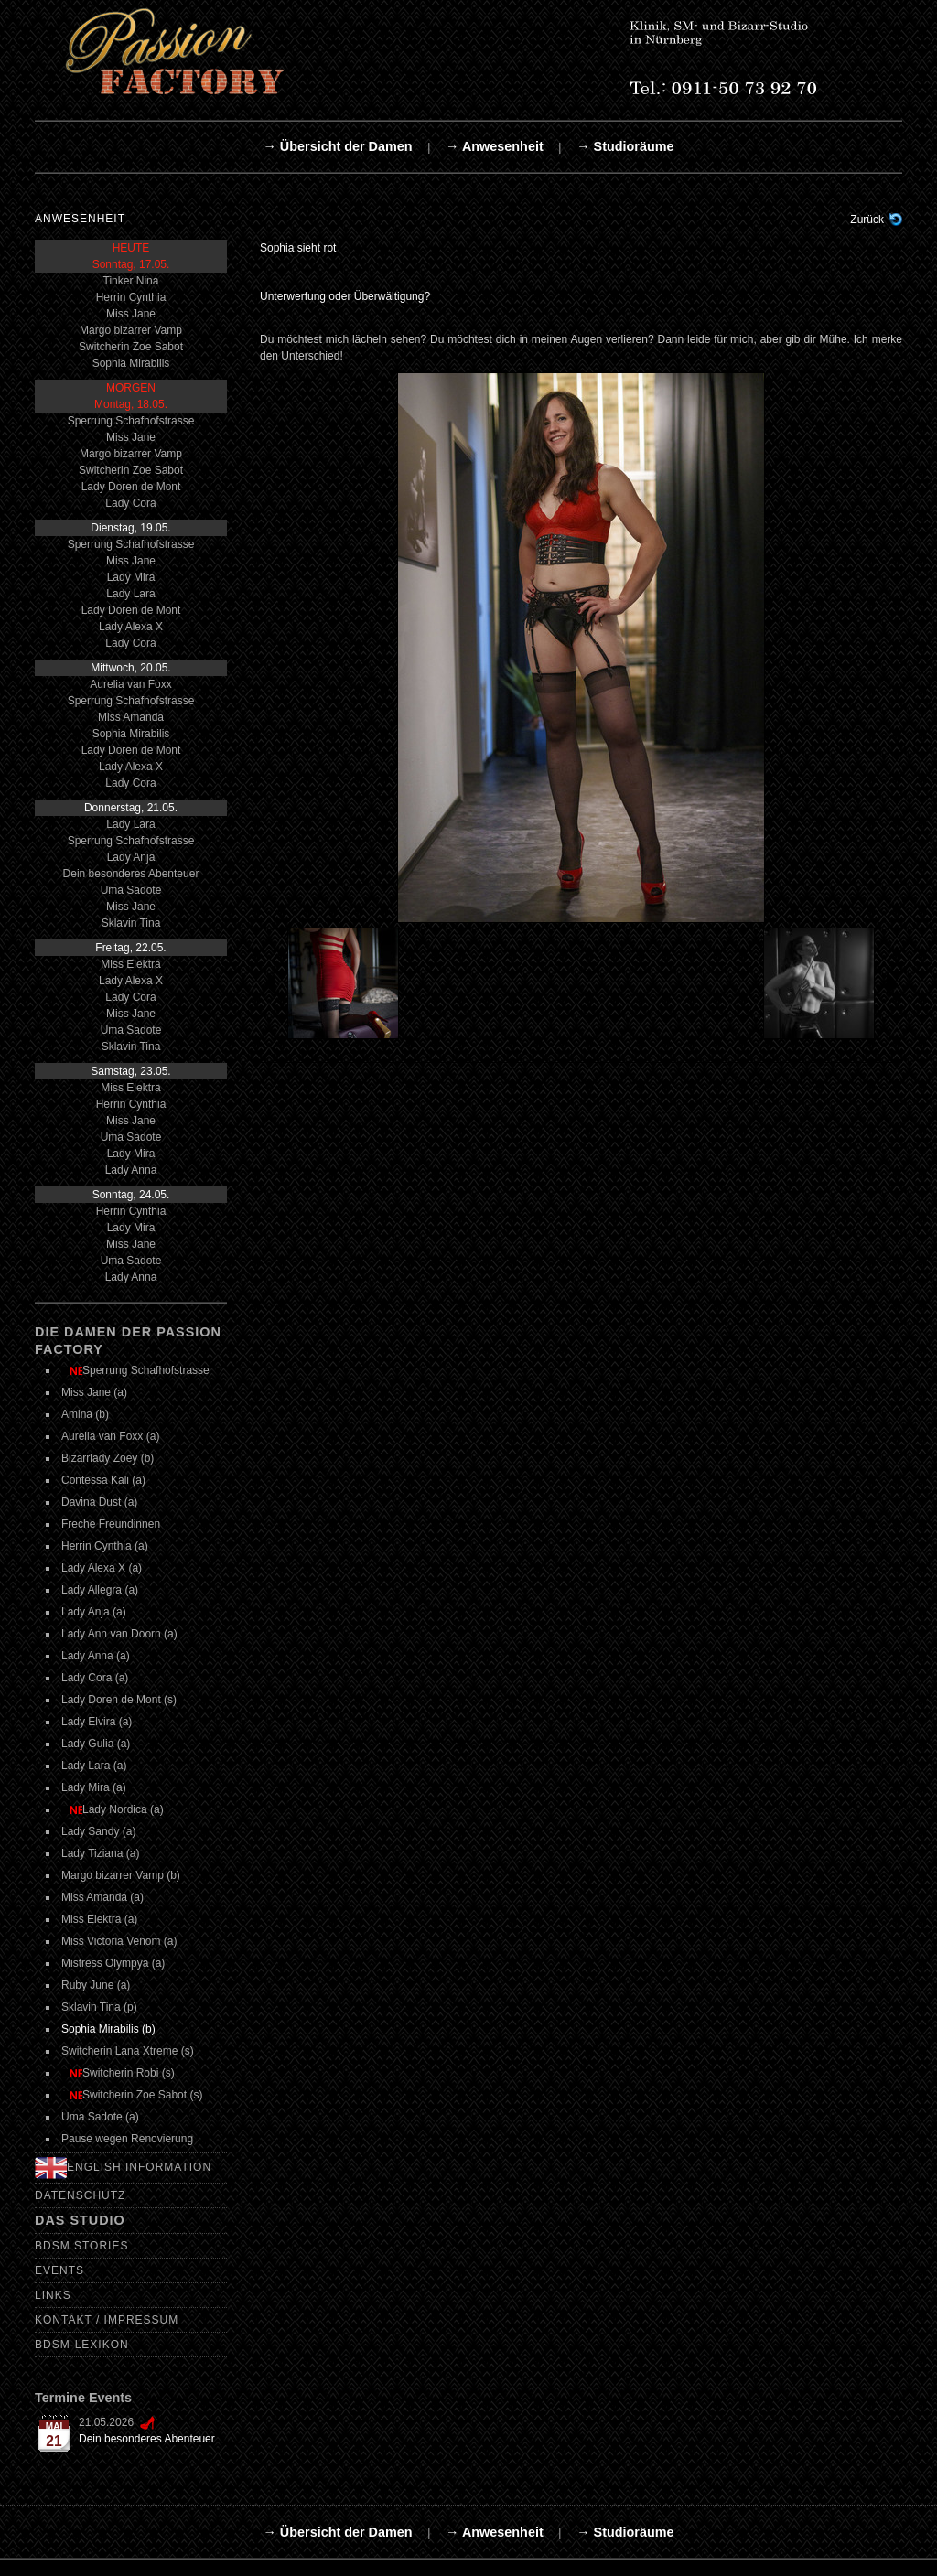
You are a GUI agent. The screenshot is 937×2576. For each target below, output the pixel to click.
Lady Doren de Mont (131, 486)
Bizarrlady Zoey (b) (107, 1458)
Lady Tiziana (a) (100, 1853)
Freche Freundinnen (110, 1524)
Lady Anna (131, 1170)
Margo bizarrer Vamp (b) (120, 1875)
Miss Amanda (131, 717)
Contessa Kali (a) (103, 1480)
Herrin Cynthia (131, 297)
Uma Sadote (131, 890)
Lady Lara (130, 593)
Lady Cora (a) (94, 1677)
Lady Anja (131, 857)
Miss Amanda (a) (102, 1897)
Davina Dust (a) (99, 1502)
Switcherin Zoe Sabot (131, 346)
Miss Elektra (130, 964)
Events (59, 2270)
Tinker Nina (131, 280)
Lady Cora (130, 503)
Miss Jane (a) (94, 1392)
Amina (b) (85, 1414)
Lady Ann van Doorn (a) (119, 1633)
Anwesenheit (80, 218)
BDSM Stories (81, 2245)
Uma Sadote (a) (100, 2116)
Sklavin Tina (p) (99, 2007)
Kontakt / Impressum (106, 2319)
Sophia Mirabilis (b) (108, 2029)
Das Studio (80, 2220)
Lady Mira (131, 577)
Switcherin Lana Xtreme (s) (127, 2051)
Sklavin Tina (131, 923)
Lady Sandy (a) (98, 1831)
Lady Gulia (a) (95, 1743)
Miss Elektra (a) (99, 1919)
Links (53, 2295)
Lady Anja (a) (93, 1611)
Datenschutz (80, 2195)
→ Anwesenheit (495, 146)
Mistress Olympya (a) (113, 1963)
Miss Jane (131, 313)
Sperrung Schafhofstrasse (131, 420)
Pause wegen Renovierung (127, 2138)
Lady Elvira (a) (96, 1721)
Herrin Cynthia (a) (104, 1546)
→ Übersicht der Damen (337, 146)
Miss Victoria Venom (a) (119, 1941)
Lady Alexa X (131, 626)
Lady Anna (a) (95, 1655)
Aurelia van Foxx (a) (110, 1436)
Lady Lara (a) (93, 1765)
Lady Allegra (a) (99, 1589)
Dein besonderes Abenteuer (131, 873)
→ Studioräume (624, 146)
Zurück (867, 219)
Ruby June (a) (95, 1985)
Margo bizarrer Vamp (131, 330)
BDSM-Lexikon (82, 2344)
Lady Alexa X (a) (101, 1568)
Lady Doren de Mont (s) (119, 1699)
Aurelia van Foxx (130, 684)
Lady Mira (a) (93, 1787)
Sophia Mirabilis (131, 363)
